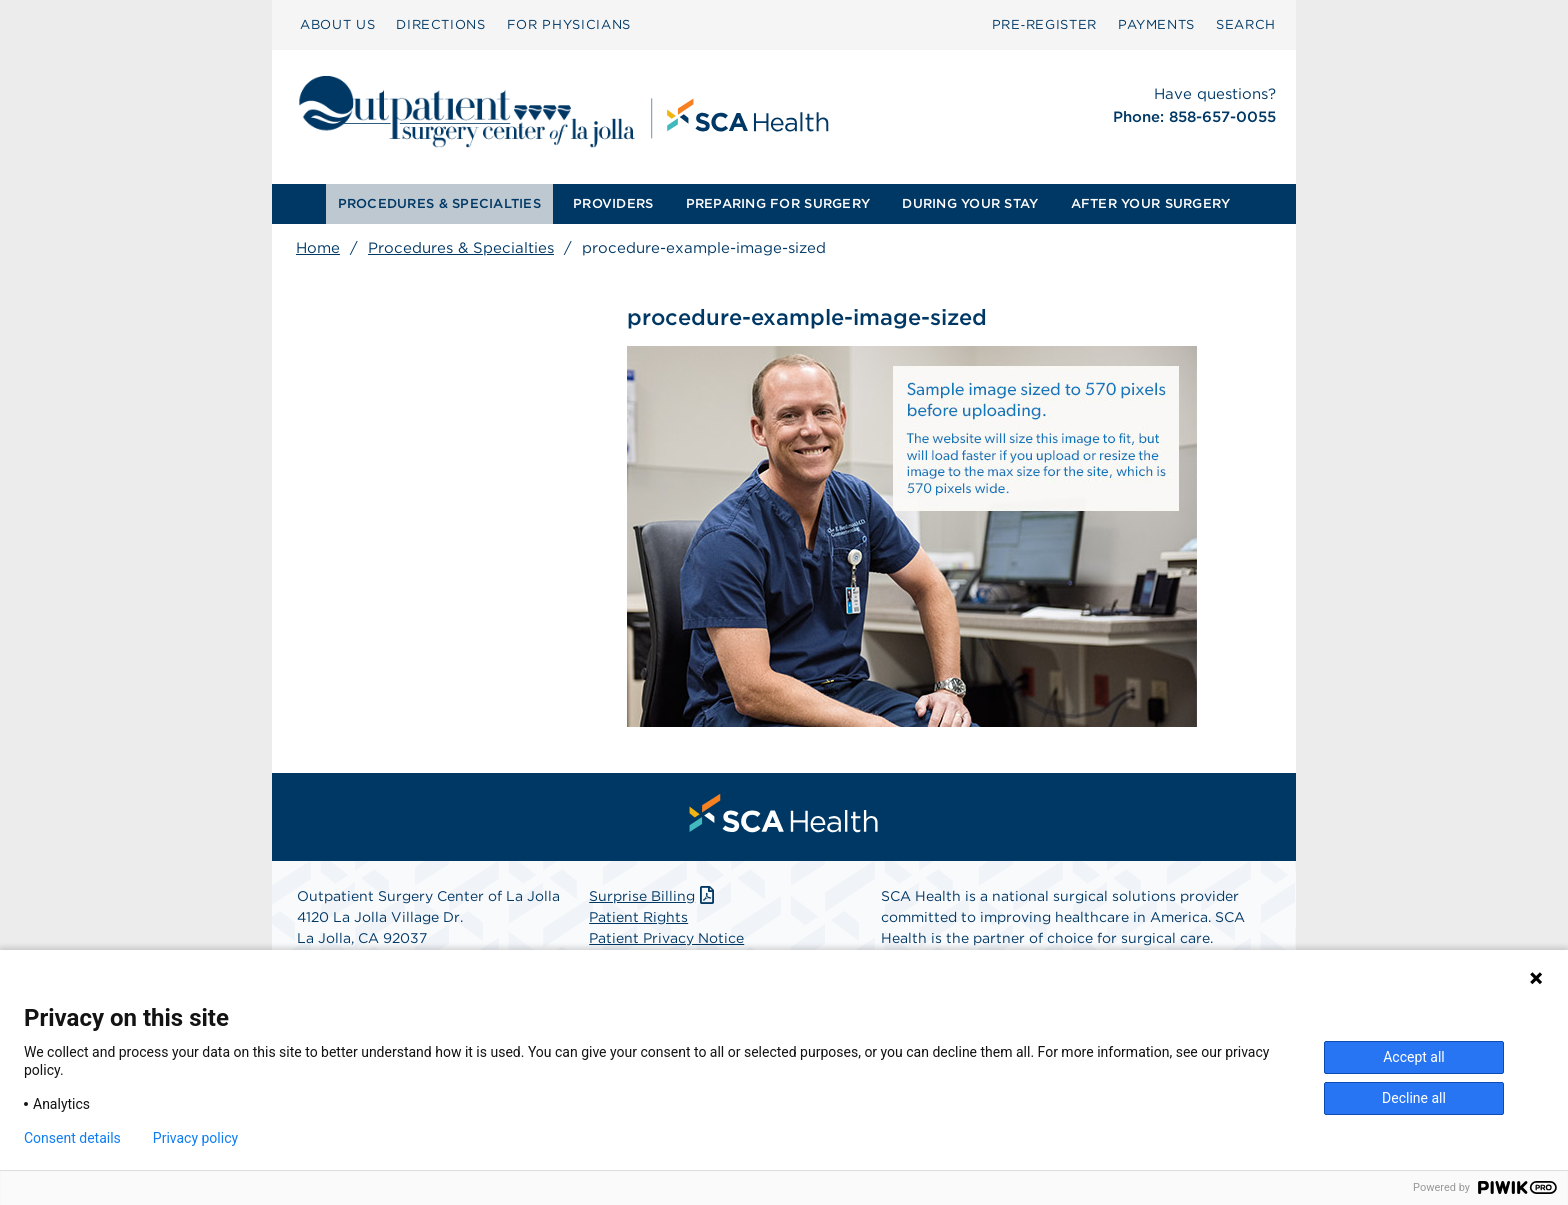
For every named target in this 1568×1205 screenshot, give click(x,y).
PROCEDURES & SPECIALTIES (439, 203)
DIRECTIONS (441, 24)
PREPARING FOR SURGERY (778, 203)
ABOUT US (337, 24)
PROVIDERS (613, 203)
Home (318, 248)
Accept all (1414, 1057)
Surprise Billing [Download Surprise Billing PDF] (653, 897)
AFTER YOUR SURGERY (1151, 203)
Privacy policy (195, 1138)
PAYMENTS (1156, 24)
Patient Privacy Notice (666, 939)
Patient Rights (638, 918)
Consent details (72, 1138)
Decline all (1414, 1098)
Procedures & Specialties (461, 248)
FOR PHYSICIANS (569, 24)
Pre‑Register (1044, 24)
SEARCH (1246, 24)
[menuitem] (337, 25)
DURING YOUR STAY (970, 203)
